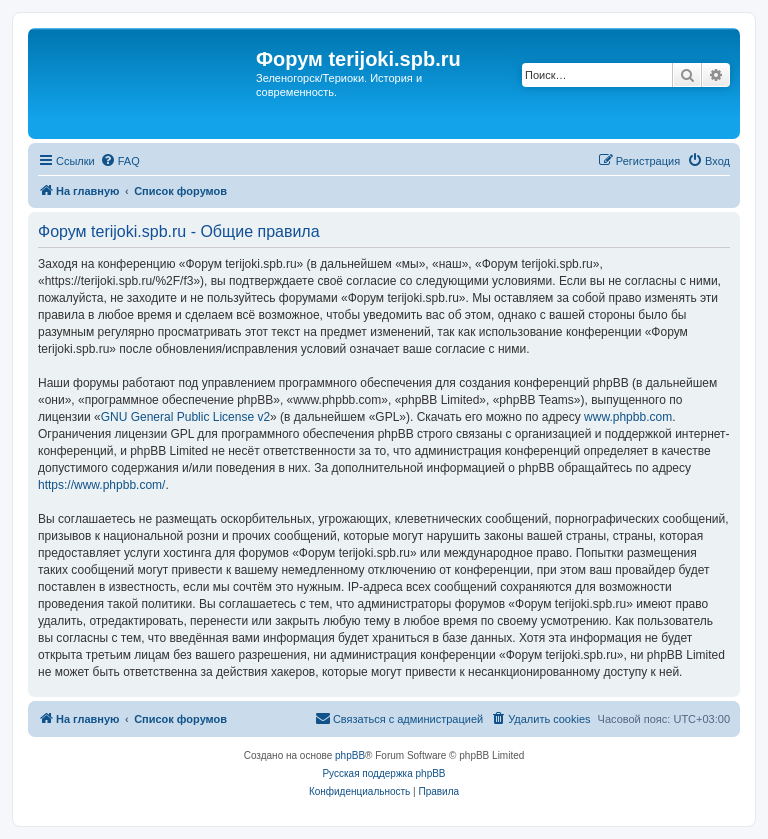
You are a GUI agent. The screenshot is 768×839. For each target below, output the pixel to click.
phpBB (350, 755)
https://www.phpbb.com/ (101, 485)
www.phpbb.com (628, 417)
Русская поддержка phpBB (383, 773)
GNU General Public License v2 (185, 417)
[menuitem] (120, 161)
